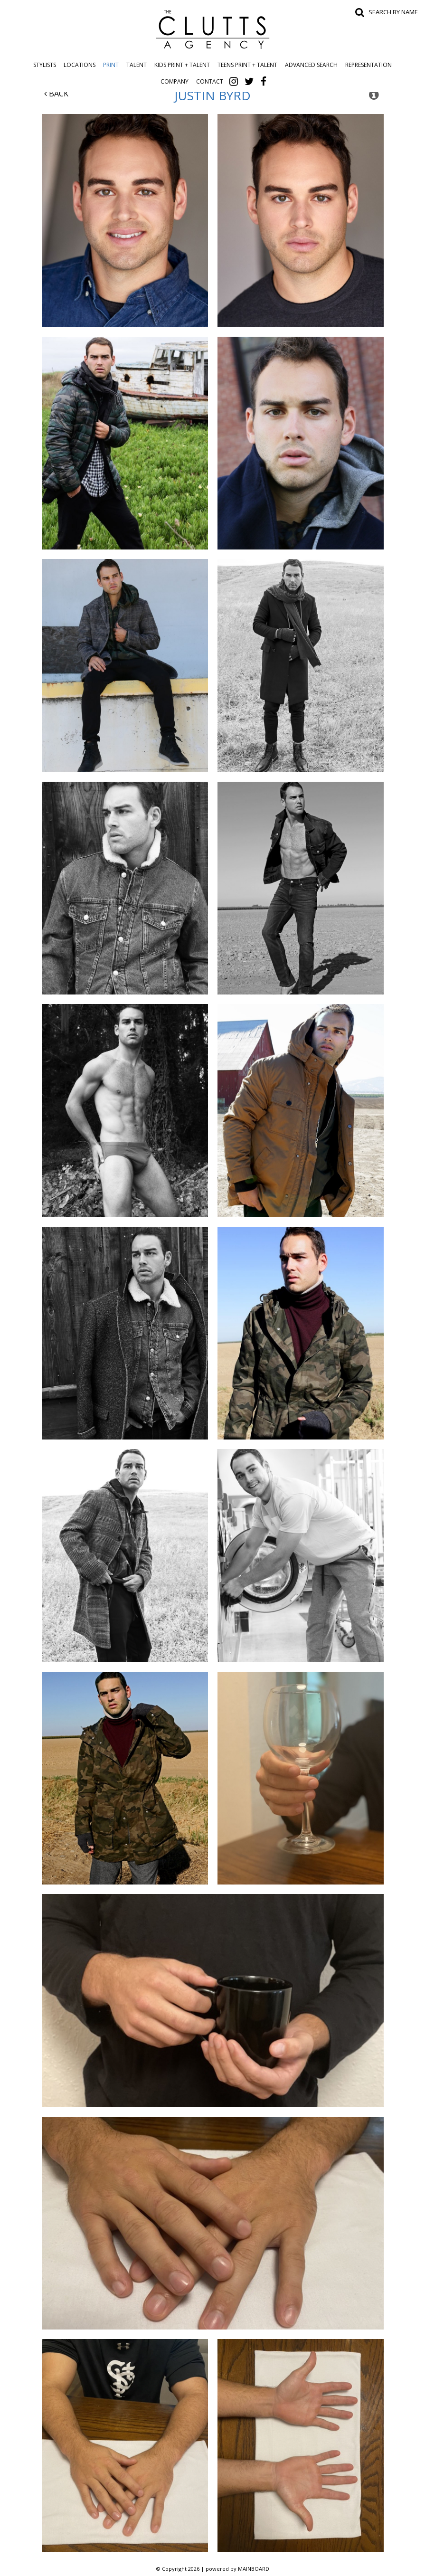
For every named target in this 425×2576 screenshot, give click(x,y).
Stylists (44, 65)
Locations (79, 65)
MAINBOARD (253, 2568)
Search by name (393, 12)
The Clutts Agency (213, 29)
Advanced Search (311, 65)
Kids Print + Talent (182, 65)
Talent (136, 65)
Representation (368, 65)
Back (56, 93)
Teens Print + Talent (247, 65)
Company (175, 81)
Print (111, 65)
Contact (209, 81)
